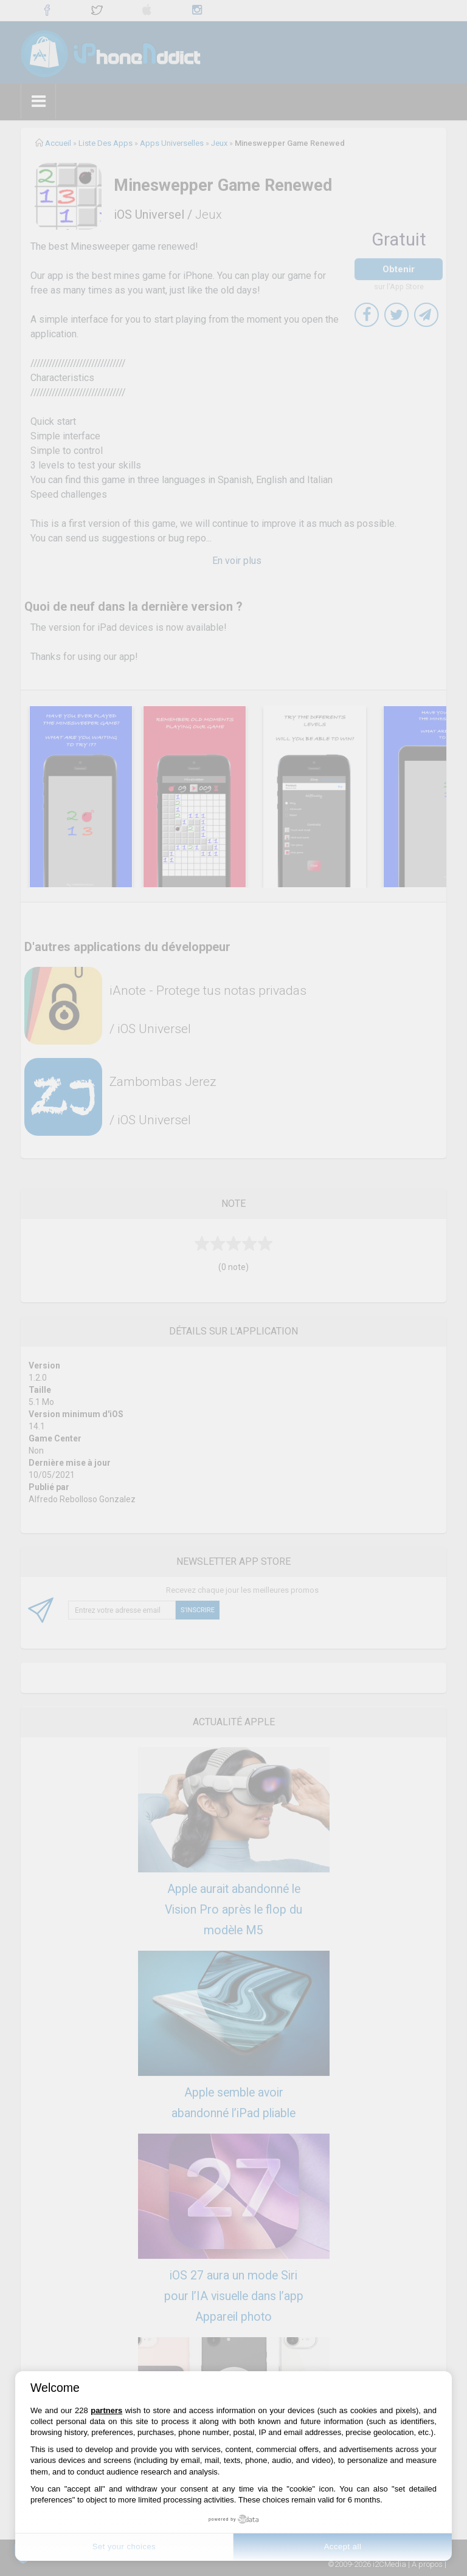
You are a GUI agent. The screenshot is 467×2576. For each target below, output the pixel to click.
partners (106, 2410)
